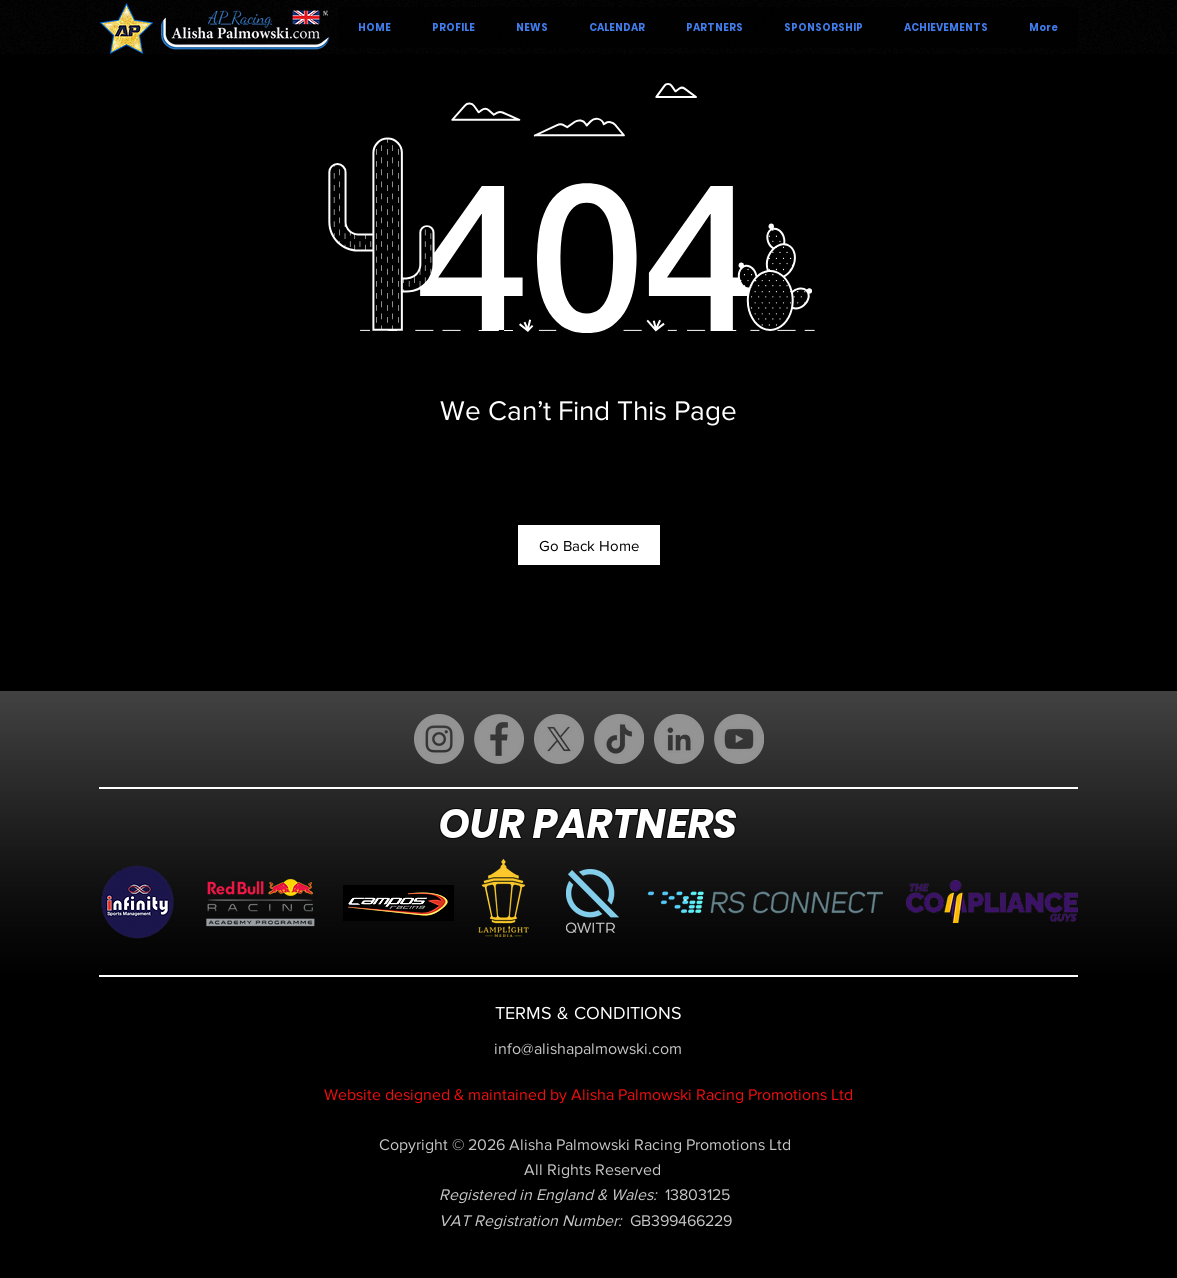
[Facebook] (499, 739)
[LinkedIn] (679, 739)
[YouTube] (739, 739)
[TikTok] (619, 739)
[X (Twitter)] (559, 739)
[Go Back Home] (589, 545)
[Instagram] (439, 739)
